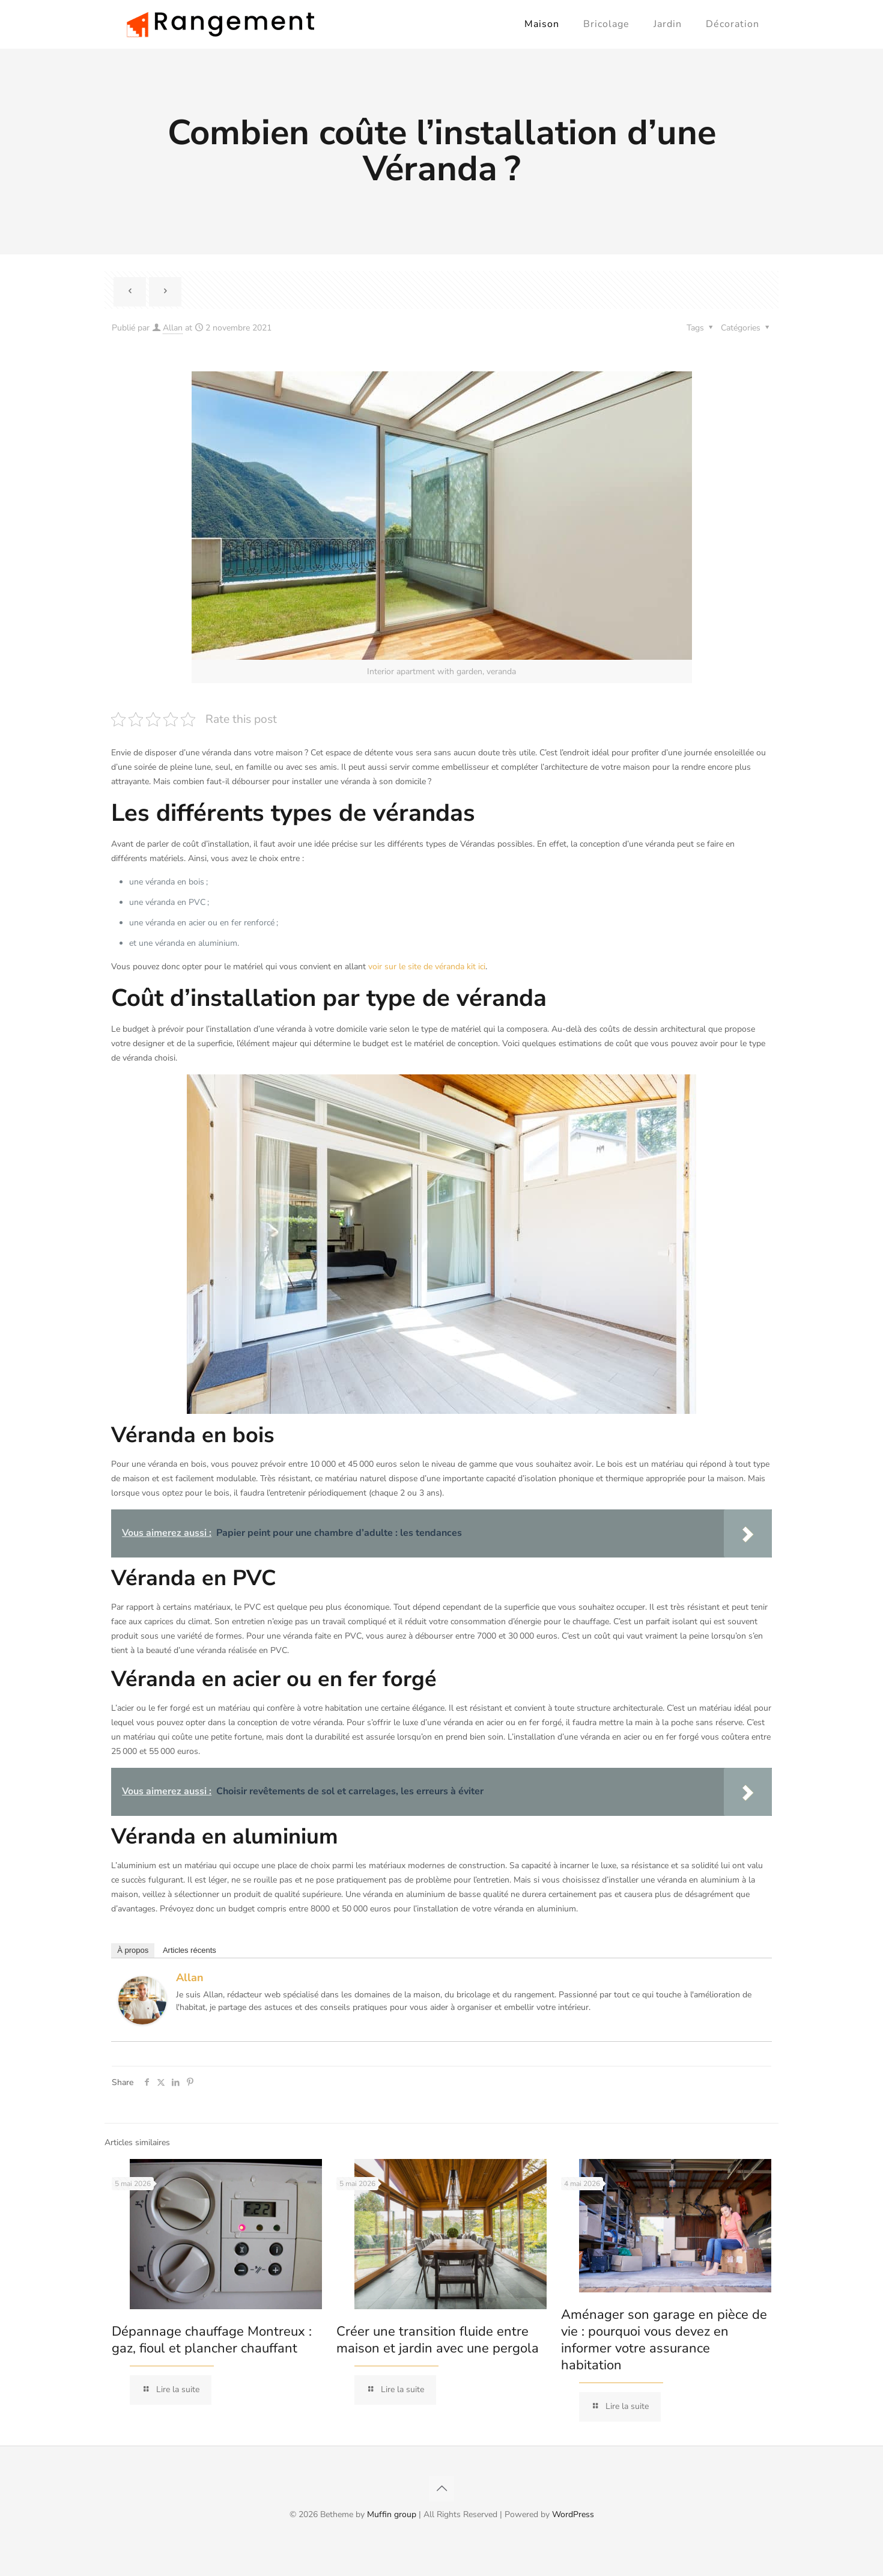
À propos (132, 1950)
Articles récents (189, 1950)
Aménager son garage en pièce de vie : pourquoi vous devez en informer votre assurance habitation (664, 2340)
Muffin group (391, 2514)
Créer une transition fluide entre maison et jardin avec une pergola (437, 2339)
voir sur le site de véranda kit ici (426, 966)
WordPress (573, 2514)
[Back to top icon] (441, 2488)
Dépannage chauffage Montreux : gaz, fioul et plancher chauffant (212, 2339)
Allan (173, 327)
